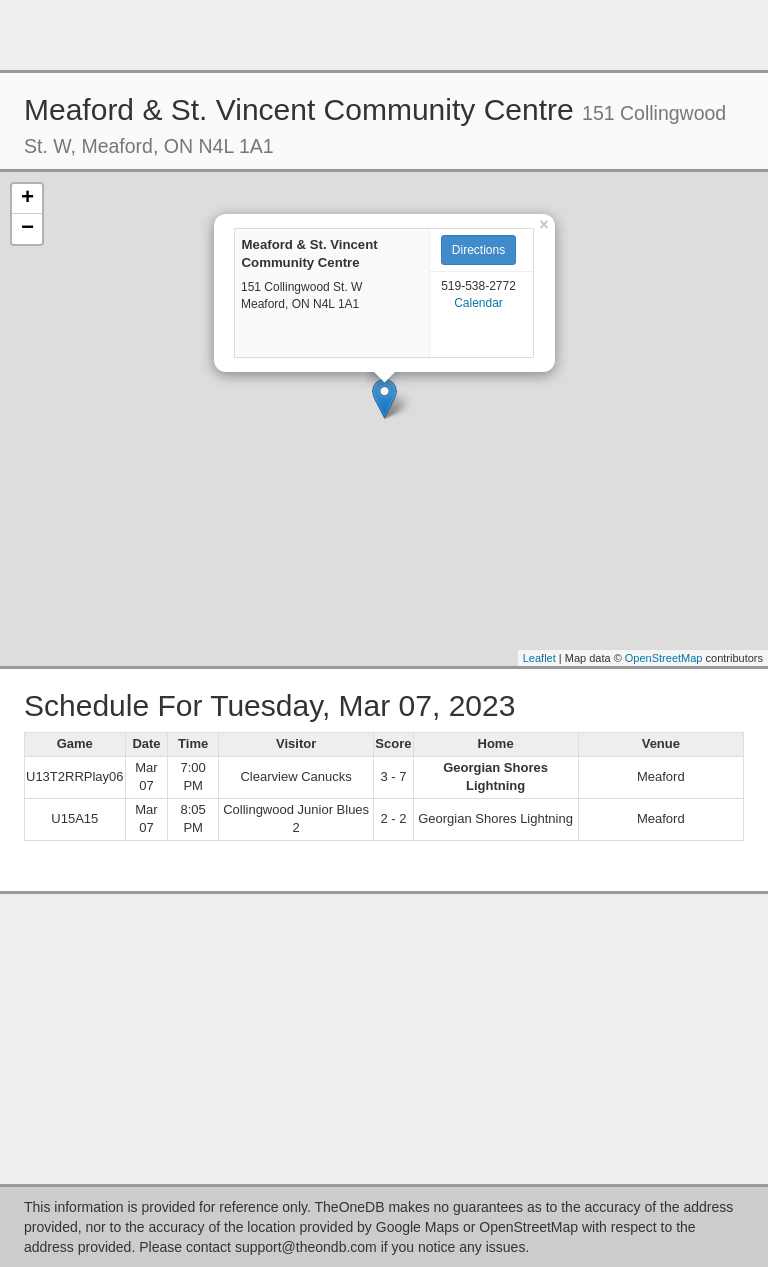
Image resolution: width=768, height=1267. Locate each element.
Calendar (478, 303)
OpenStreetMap (664, 658)
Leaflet (539, 658)
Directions (478, 250)
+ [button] (27, 199)
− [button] (27, 229)
